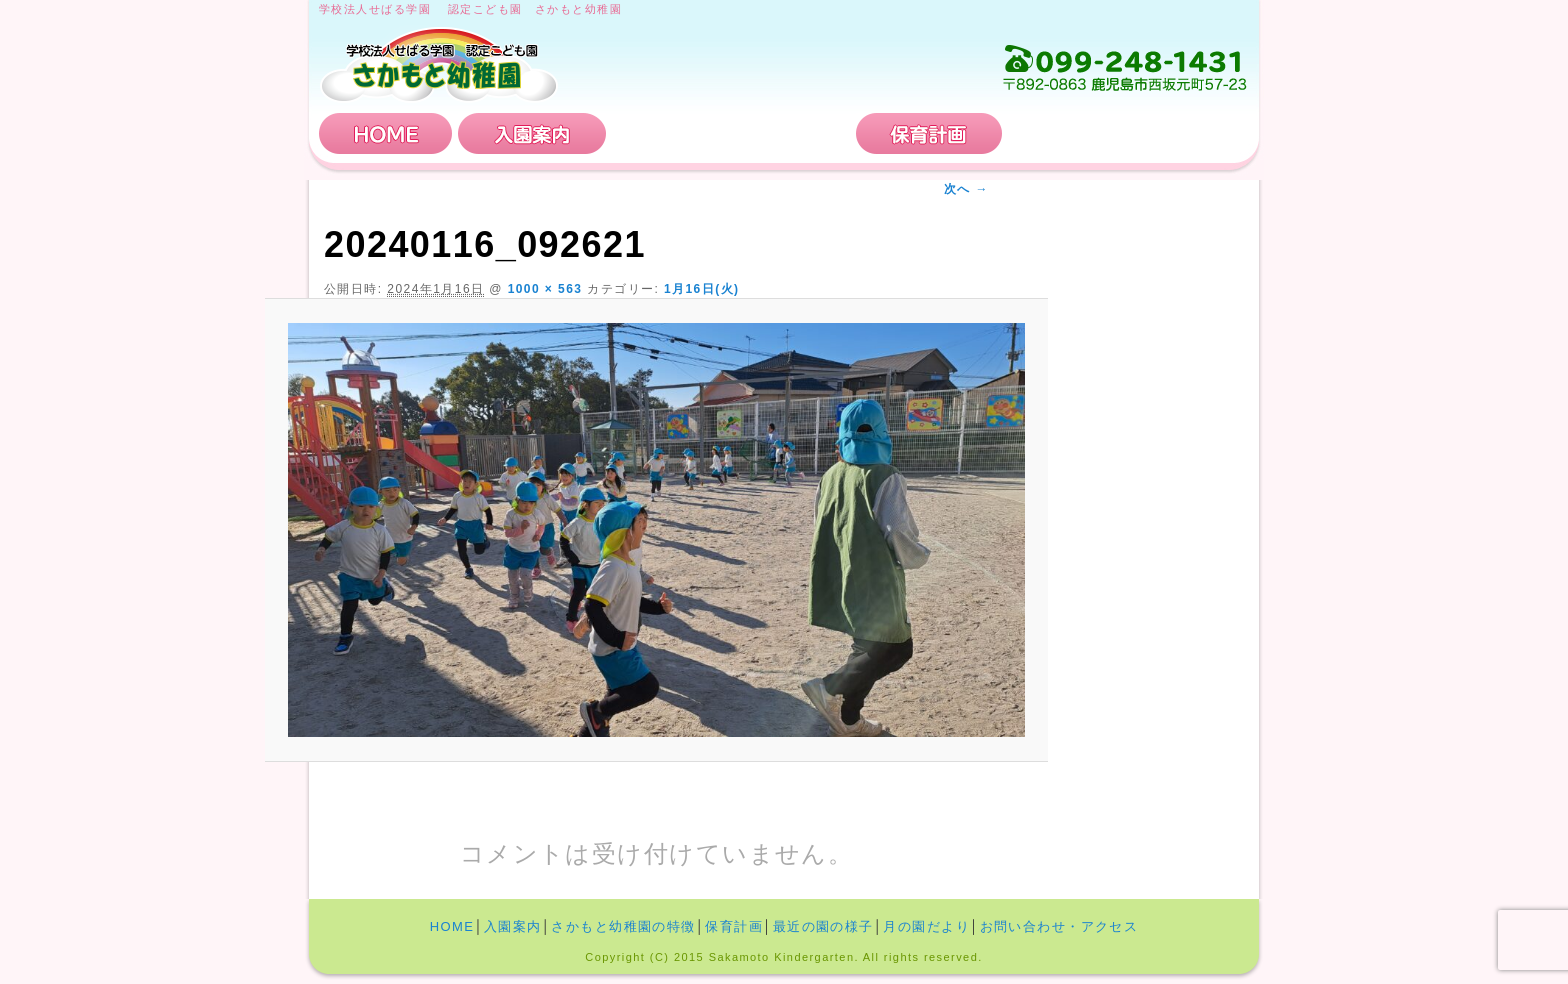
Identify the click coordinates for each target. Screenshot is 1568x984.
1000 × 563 (545, 289)
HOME (386, 133)
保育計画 (929, 133)
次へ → (966, 189)
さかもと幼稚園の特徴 (731, 133)
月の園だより (926, 926)
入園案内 (532, 133)
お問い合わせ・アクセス (1128, 133)
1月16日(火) (702, 289)
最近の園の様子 (823, 926)
